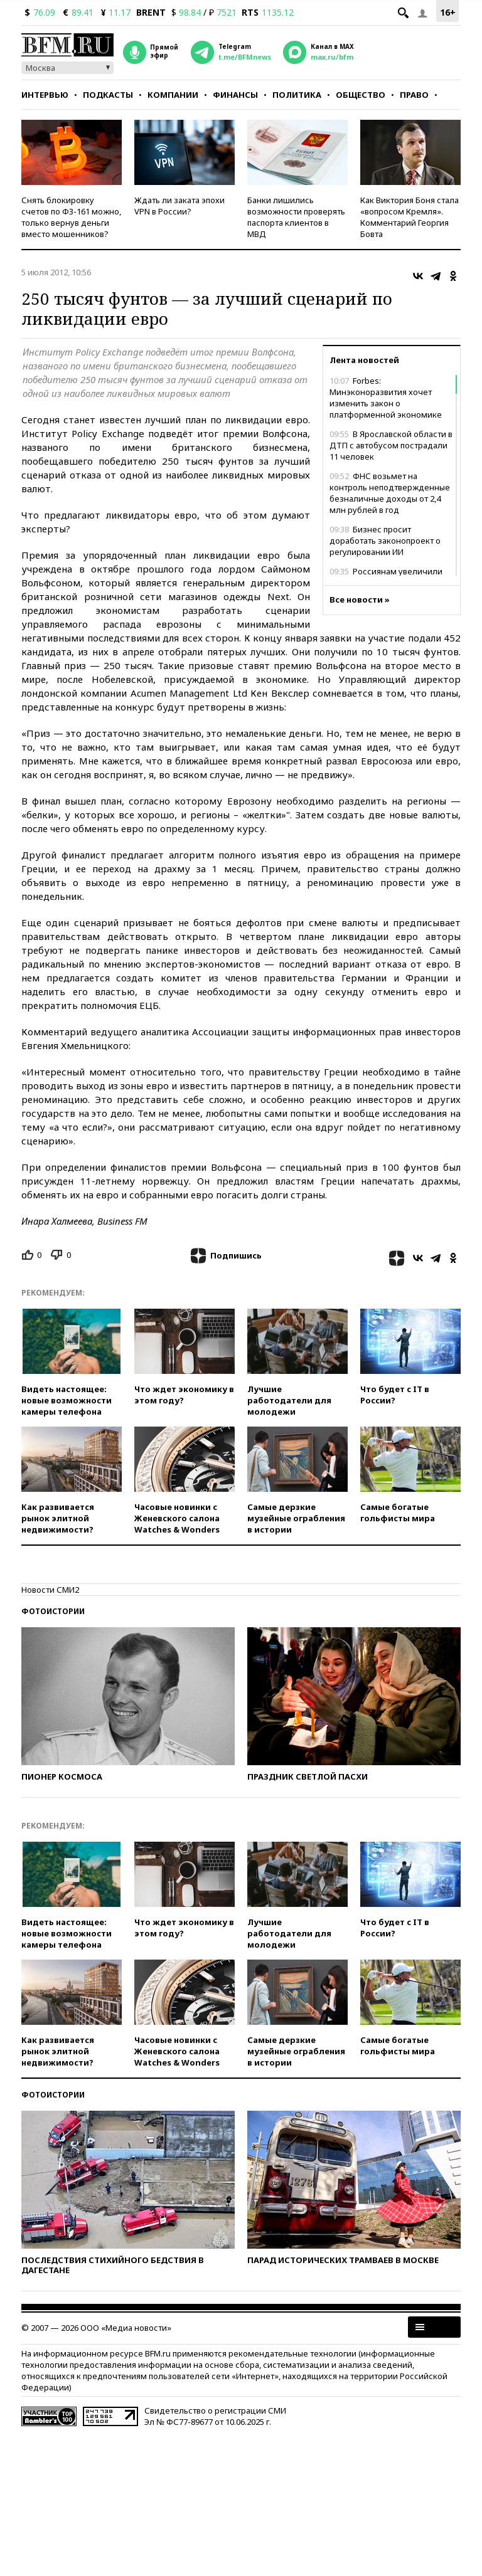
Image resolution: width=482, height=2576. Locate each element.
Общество (360, 94)
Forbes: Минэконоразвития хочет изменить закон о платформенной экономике (385, 397)
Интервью (44, 94)
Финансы (235, 94)
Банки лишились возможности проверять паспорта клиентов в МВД (296, 217)
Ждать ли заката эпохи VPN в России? (179, 205)
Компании (172, 94)
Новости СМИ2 (50, 1589)
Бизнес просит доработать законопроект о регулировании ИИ (385, 540)
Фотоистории (53, 1611)
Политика (296, 94)
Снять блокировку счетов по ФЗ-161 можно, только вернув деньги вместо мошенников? (71, 217)
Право (414, 94)
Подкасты (108, 94)
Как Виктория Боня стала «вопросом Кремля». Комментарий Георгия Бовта (409, 217)
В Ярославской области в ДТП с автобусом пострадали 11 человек (391, 445)
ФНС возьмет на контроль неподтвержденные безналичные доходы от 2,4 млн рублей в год (389, 492)
